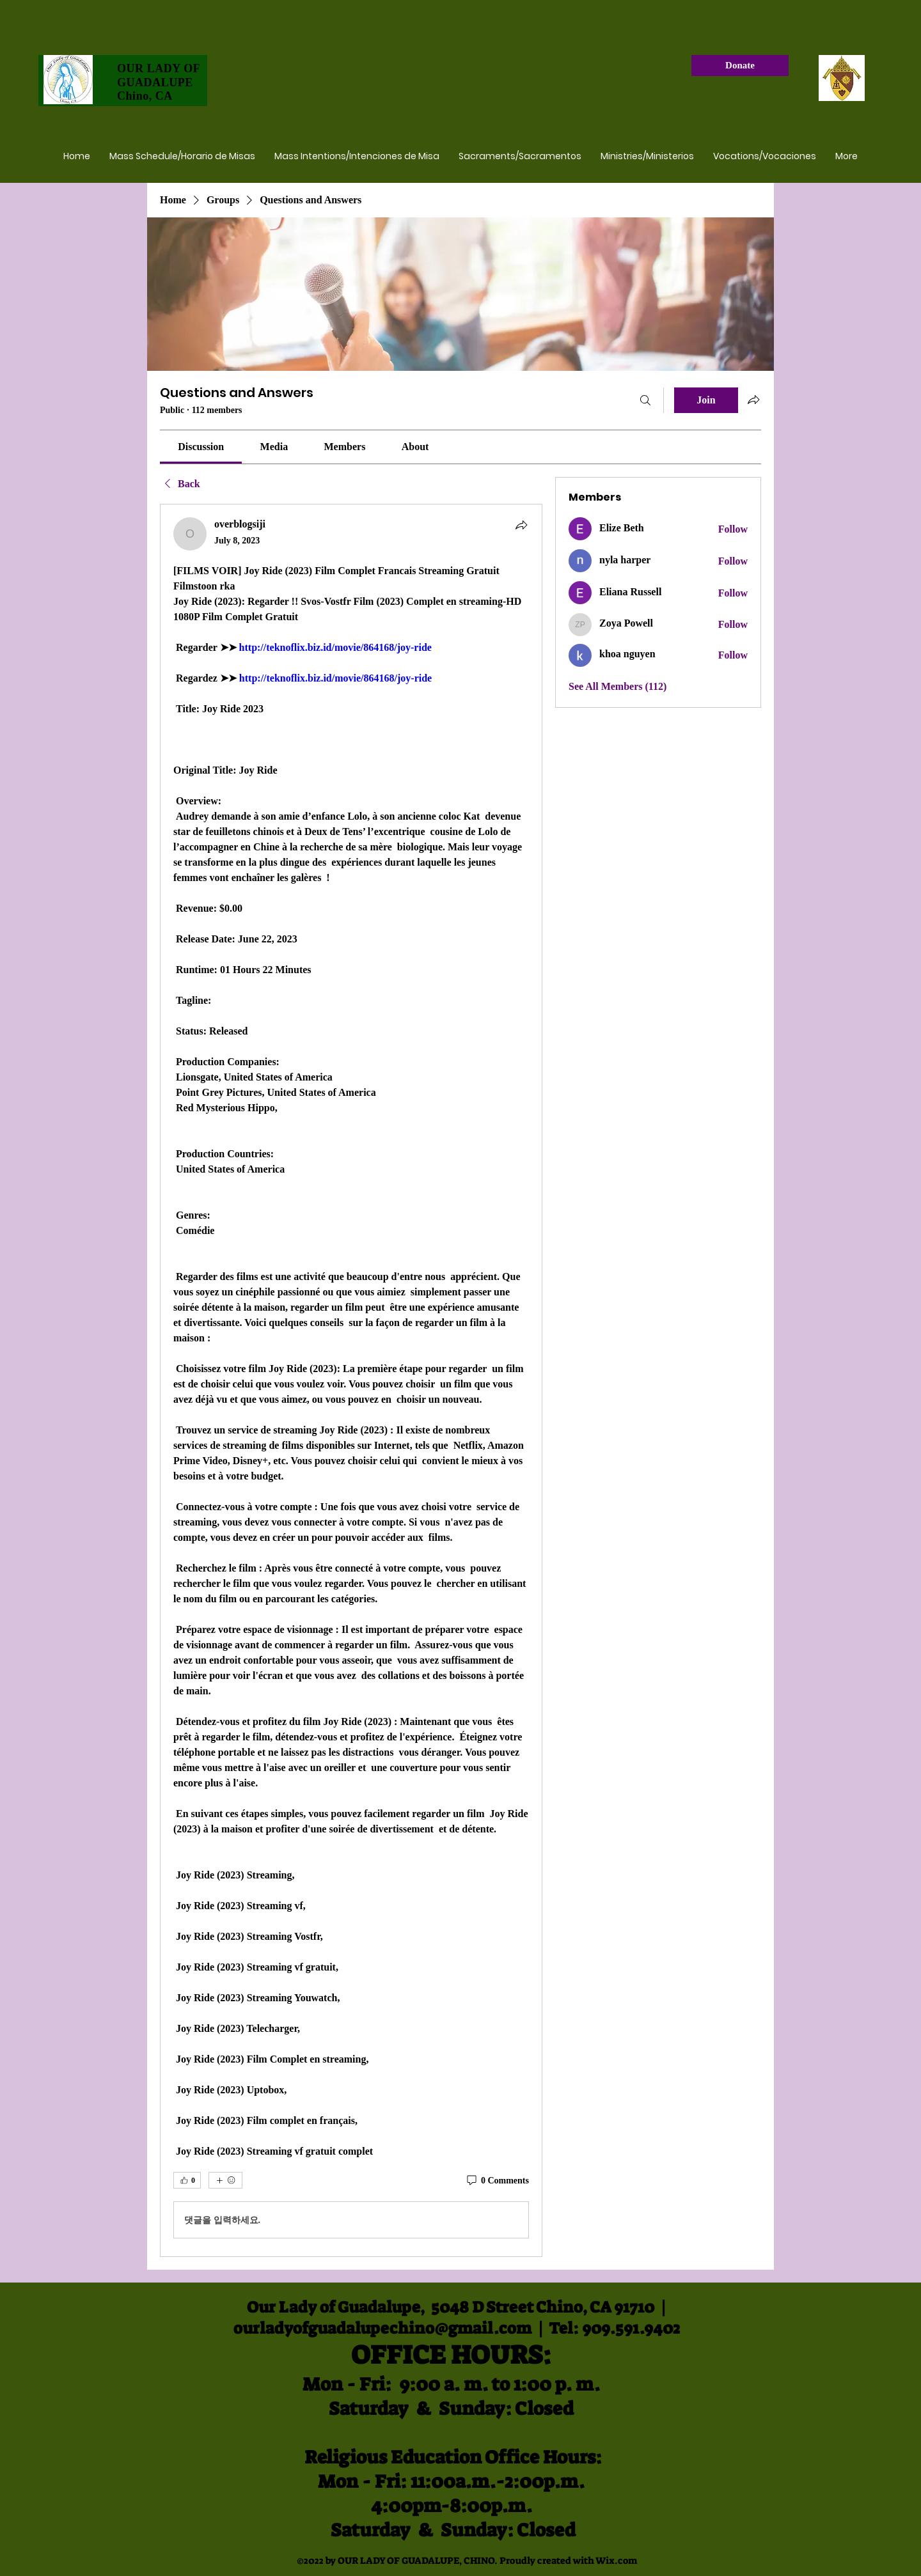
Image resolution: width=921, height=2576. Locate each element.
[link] (201, 446)
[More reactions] (225, 2180)
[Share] (521, 525)
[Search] (645, 400)
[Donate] (740, 65)
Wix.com (616, 2560)
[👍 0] (187, 2180)
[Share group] (753, 399)
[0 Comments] (497, 2180)
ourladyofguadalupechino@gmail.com (382, 2328)
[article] (351, 1380)
